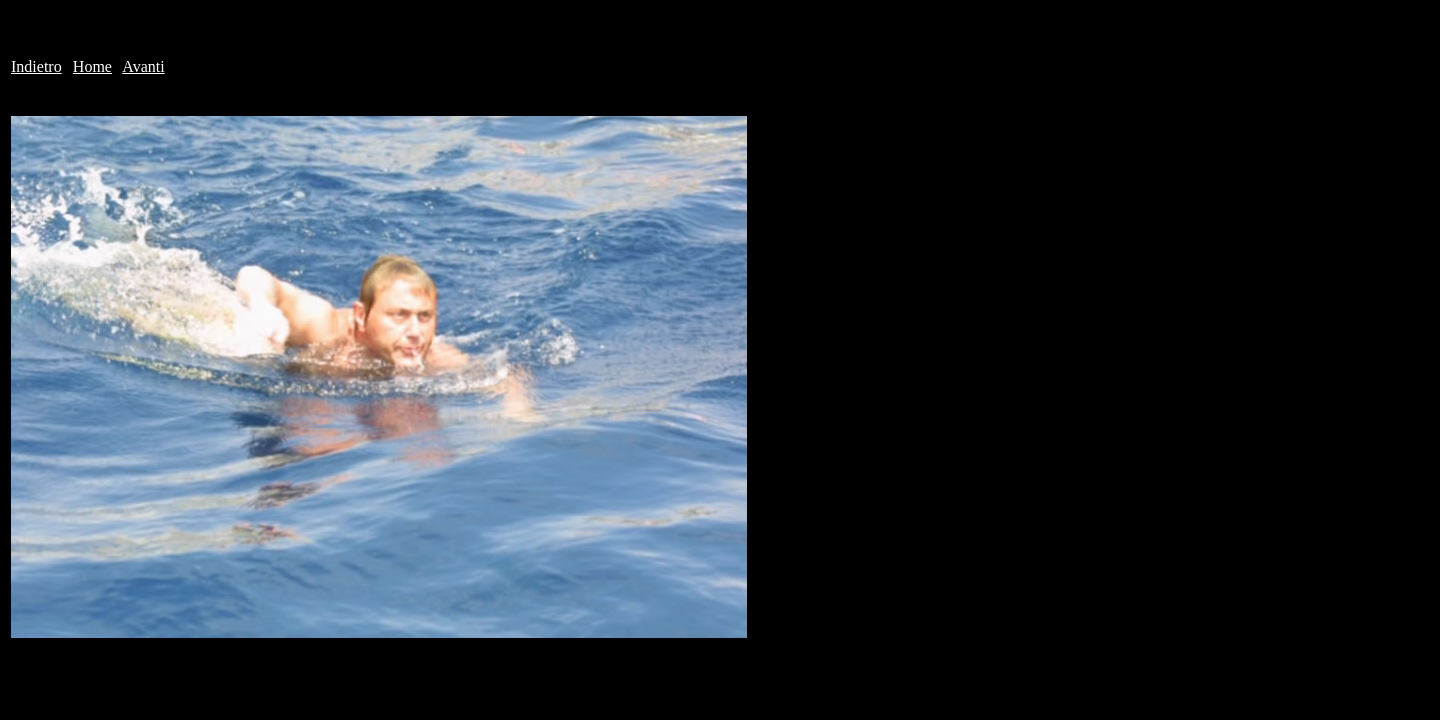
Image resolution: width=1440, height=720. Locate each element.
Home (92, 66)
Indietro (36, 66)
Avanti (143, 66)
